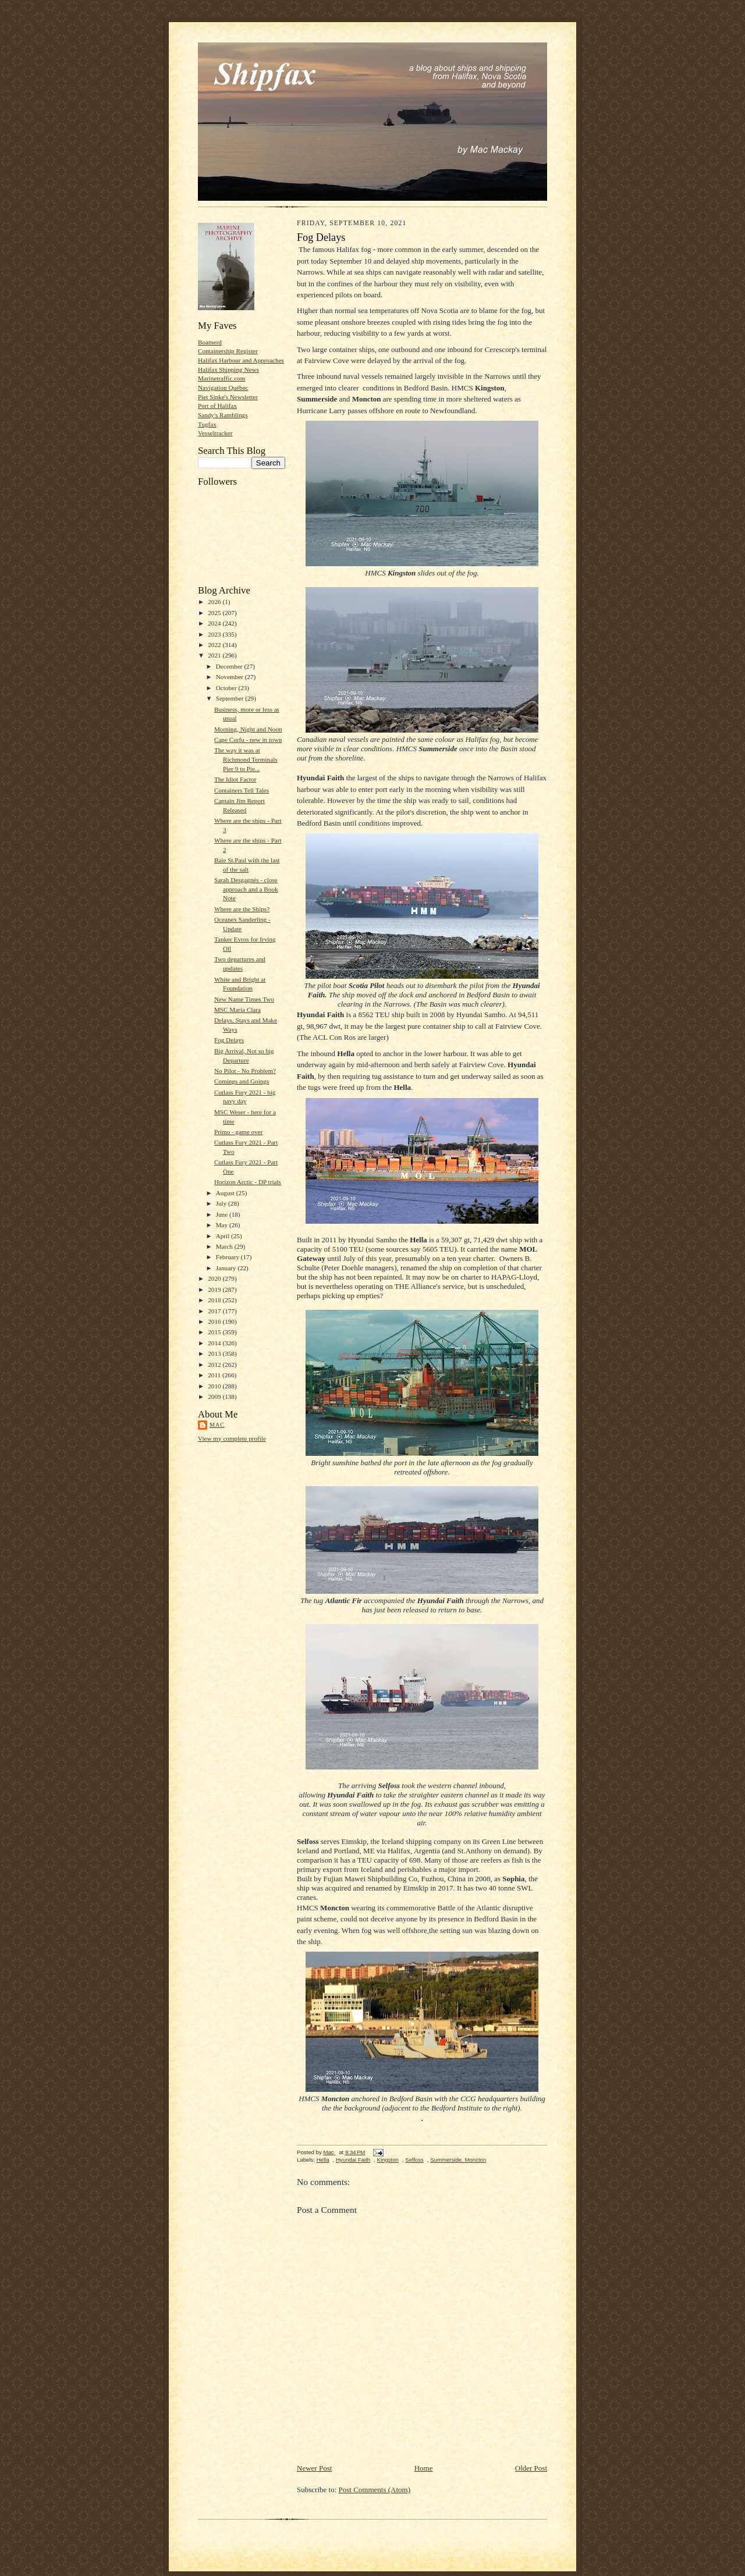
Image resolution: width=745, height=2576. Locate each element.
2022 (215, 644)
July (222, 1203)
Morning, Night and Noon (248, 729)
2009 (215, 1396)
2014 (215, 1342)
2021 (215, 655)
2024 (215, 623)
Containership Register (228, 350)
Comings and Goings (241, 1081)
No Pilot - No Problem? (245, 1070)
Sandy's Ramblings (223, 414)
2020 (215, 1278)
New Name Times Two (244, 999)
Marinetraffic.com (221, 378)
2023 (215, 634)
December (230, 666)
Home (423, 2468)
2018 (215, 1299)
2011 (215, 1375)
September (231, 698)
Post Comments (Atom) (375, 2489)
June (222, 1214)
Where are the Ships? (241, 908)
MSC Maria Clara (237, 1009)
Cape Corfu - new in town (248, 739)
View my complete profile (232, 1438)
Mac (217, 1425)
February (228, 1256)
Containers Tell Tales (241, 790)
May (222, 1224)
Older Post (531, 2468)
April (223, 1235)
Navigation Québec (223, 387)
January (227, 1267)
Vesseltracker (215, 432)
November (230, 676)
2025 (215, 612)
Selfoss (414, 2159)
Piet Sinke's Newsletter (228, 396)
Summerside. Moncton (458, 2159)
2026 (215, 601)
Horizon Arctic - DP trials (247, 1181)
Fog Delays (229, 1039)
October (227, 687)
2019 (215, 1289)
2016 (215, 1321)
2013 (215, 1353)
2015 (215, 1331)
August (226, 1192)
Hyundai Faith (353, 2159)
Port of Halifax (217, 405)
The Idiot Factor (235, 779)
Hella (323, 2159)
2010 (215, 1386)
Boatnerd (210, 342)
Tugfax (207, 424)
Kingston (388, 2159)
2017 (215, 1310)
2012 (215, 1364)
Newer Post (314, 2468)
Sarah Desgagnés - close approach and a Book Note (246, 888)
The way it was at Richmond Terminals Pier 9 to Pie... (246, 759)
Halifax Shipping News (228, 369)
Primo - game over (238, 1131)
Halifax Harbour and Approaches (241, 360)
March (225, 1246)
